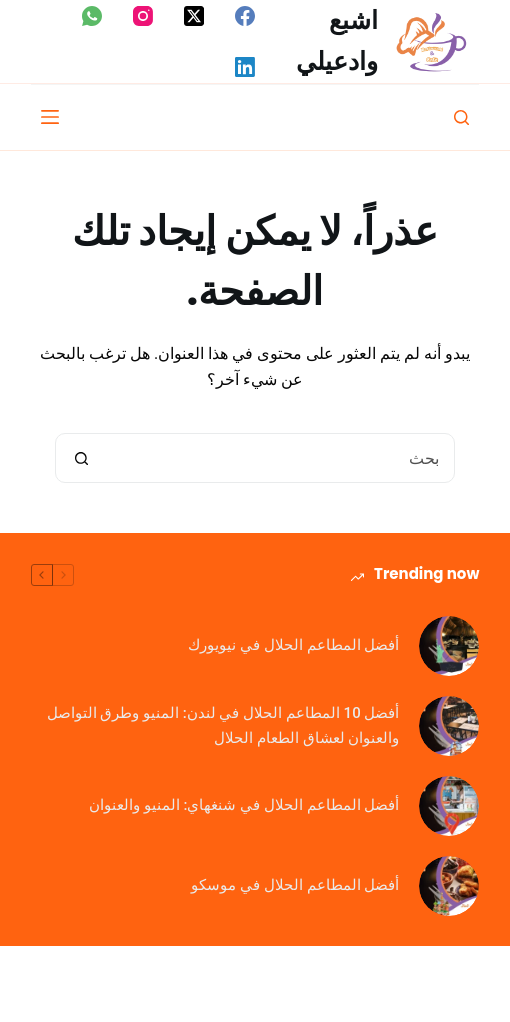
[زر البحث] (81, 458)
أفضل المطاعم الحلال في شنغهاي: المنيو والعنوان (244, 805)
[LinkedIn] (245, 67)
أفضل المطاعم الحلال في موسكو (295, 885)
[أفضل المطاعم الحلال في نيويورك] (449, 646)
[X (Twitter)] (194, 16)
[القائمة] (50, 117)
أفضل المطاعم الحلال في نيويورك (293, 645)
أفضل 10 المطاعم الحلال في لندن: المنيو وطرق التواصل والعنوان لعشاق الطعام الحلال (223, 725)
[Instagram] (143, 16)
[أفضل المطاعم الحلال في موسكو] (449, 886)
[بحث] (461, 117)
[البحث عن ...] (280, 458)
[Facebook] (245, 16)
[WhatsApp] (92, 16)
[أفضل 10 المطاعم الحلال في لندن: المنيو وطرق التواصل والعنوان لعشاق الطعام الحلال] (449, 726)
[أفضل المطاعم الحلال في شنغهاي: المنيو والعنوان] (449, 806)
